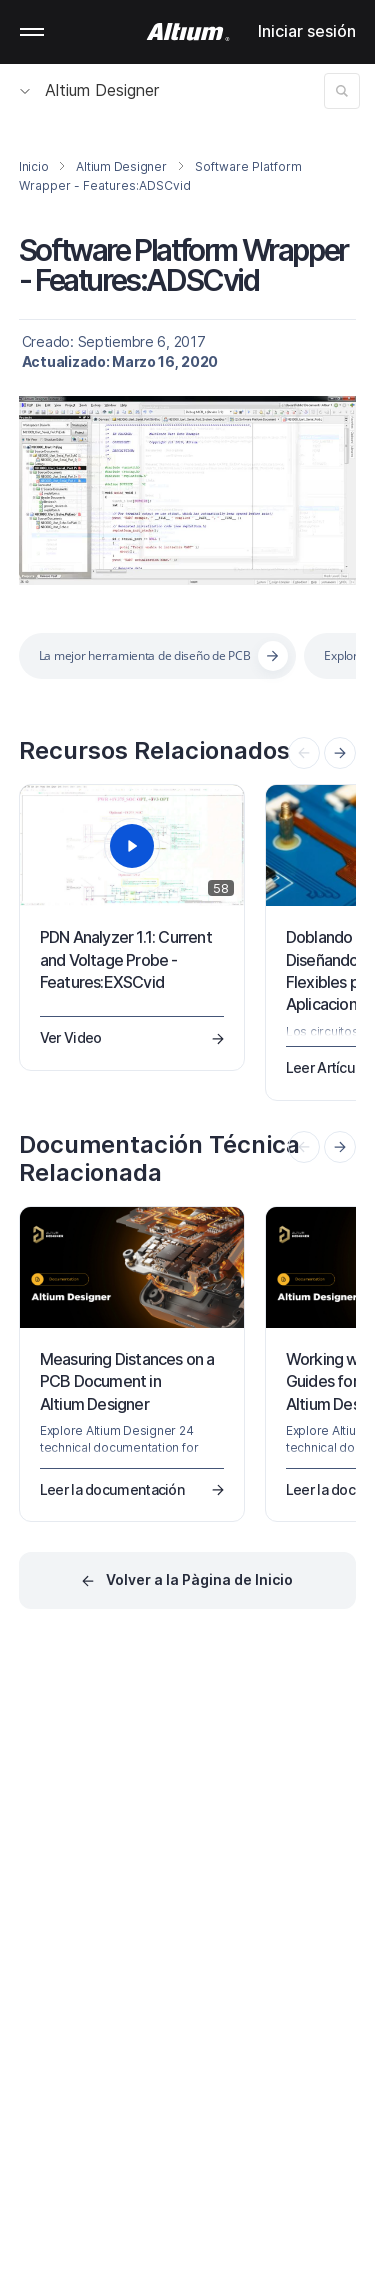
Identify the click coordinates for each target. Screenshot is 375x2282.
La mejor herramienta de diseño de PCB (145, 655)
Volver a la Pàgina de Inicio (199, 1579)
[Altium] (187, 32)
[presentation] (340, 753)
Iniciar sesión (307, 31)
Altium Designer (89, 90)
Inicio (34, 166)
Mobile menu (32, 32)
